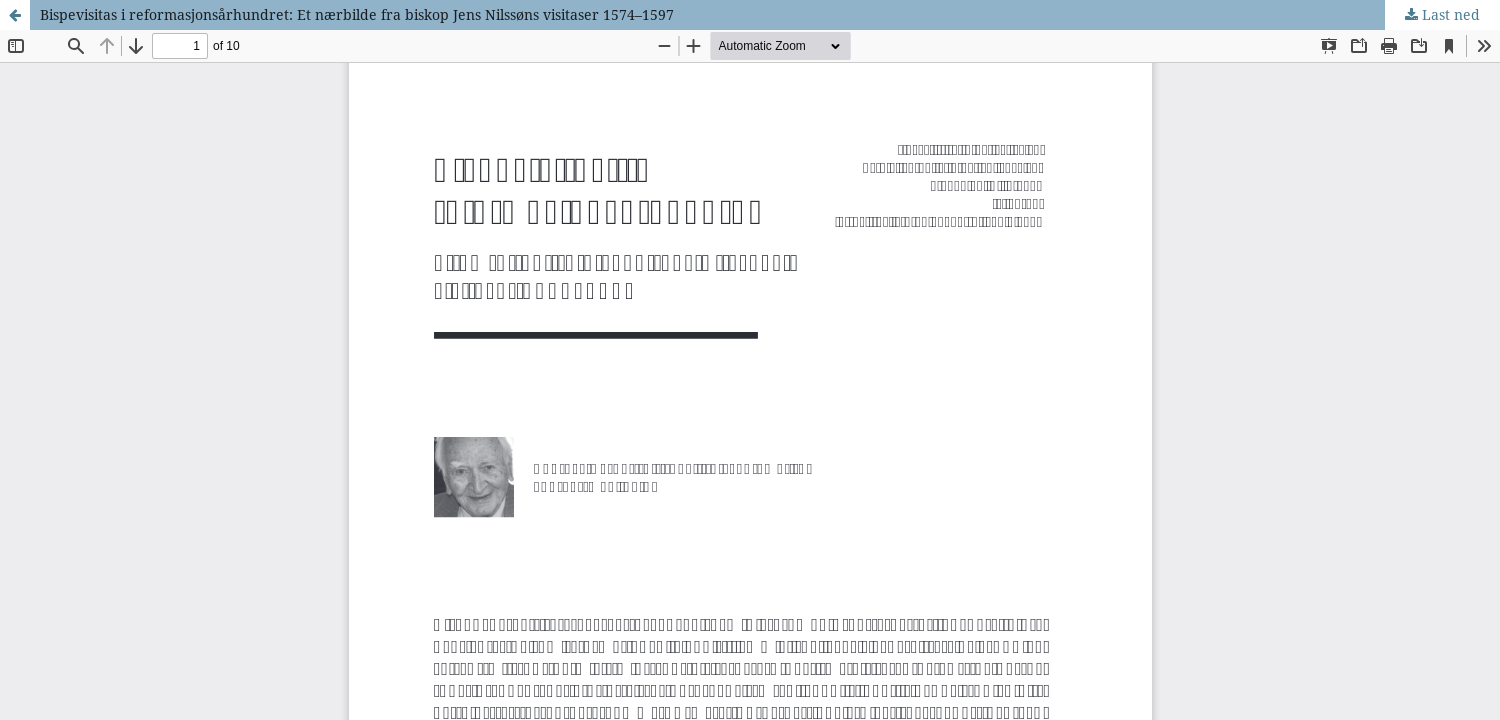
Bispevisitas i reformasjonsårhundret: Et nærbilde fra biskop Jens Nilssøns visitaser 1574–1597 (357, 14)
